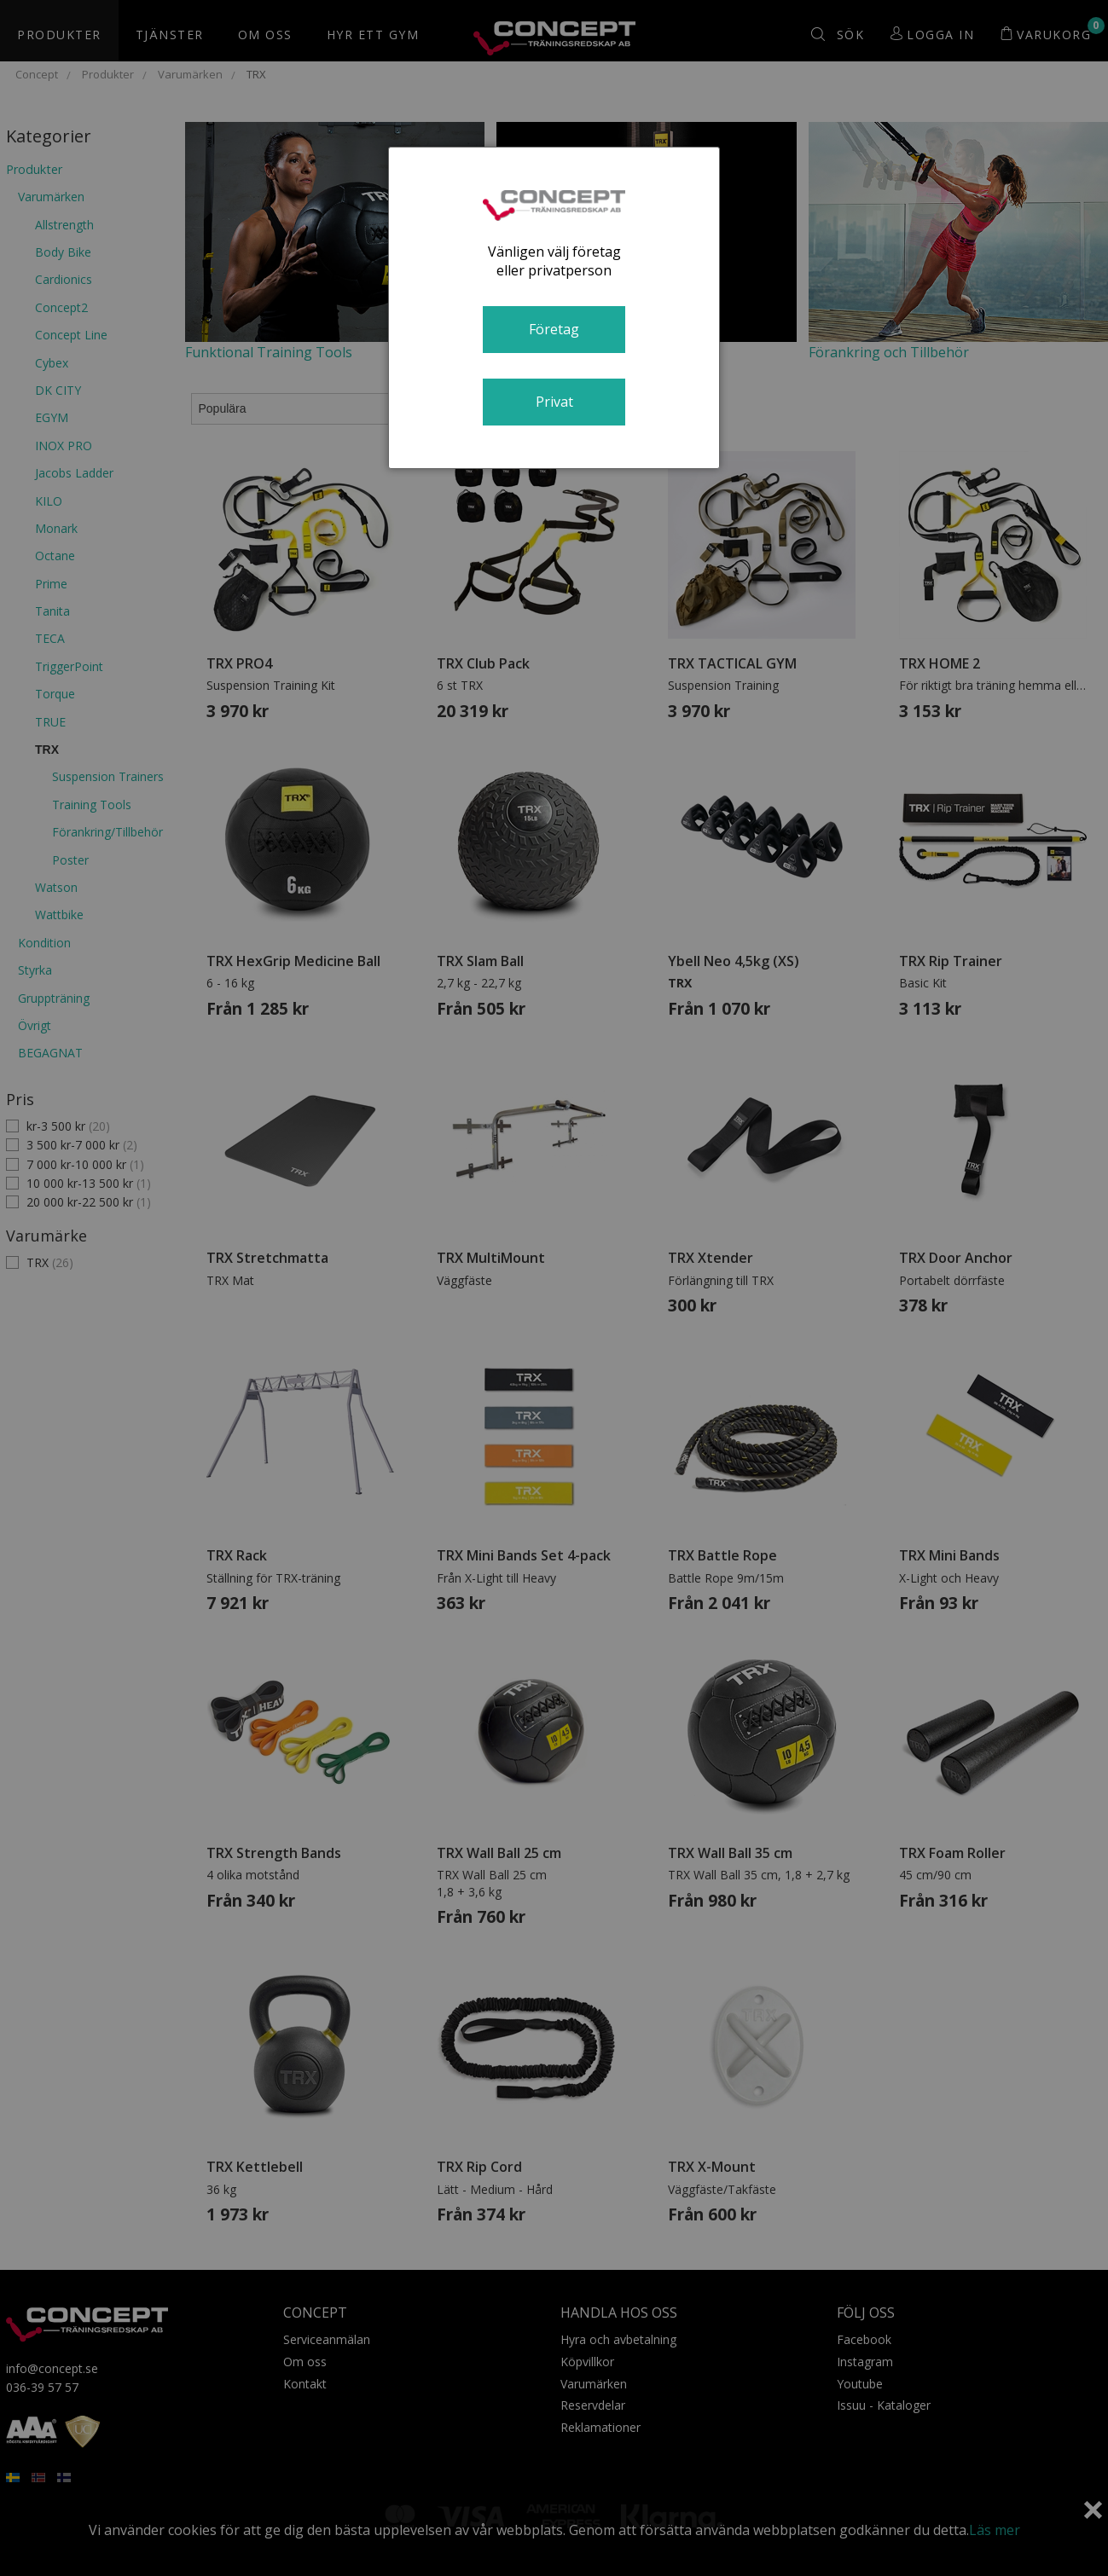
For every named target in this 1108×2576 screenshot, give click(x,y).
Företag (554, 329)
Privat (554, 401)
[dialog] (554, 308)
